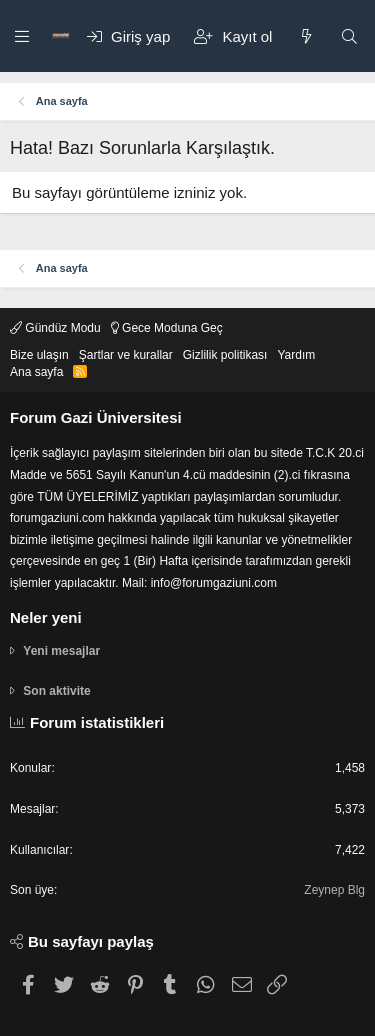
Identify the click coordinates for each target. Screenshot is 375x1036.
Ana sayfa (36, 372)
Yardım (296, 355)
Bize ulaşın (39, 355)
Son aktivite (56, 691)
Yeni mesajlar (61, 651)
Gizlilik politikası (225, 355)
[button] (22, 36)
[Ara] (349, 36)
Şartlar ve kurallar (126, 355)
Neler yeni (46, 617)
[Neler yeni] (305, 36)
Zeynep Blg (334, 890)
